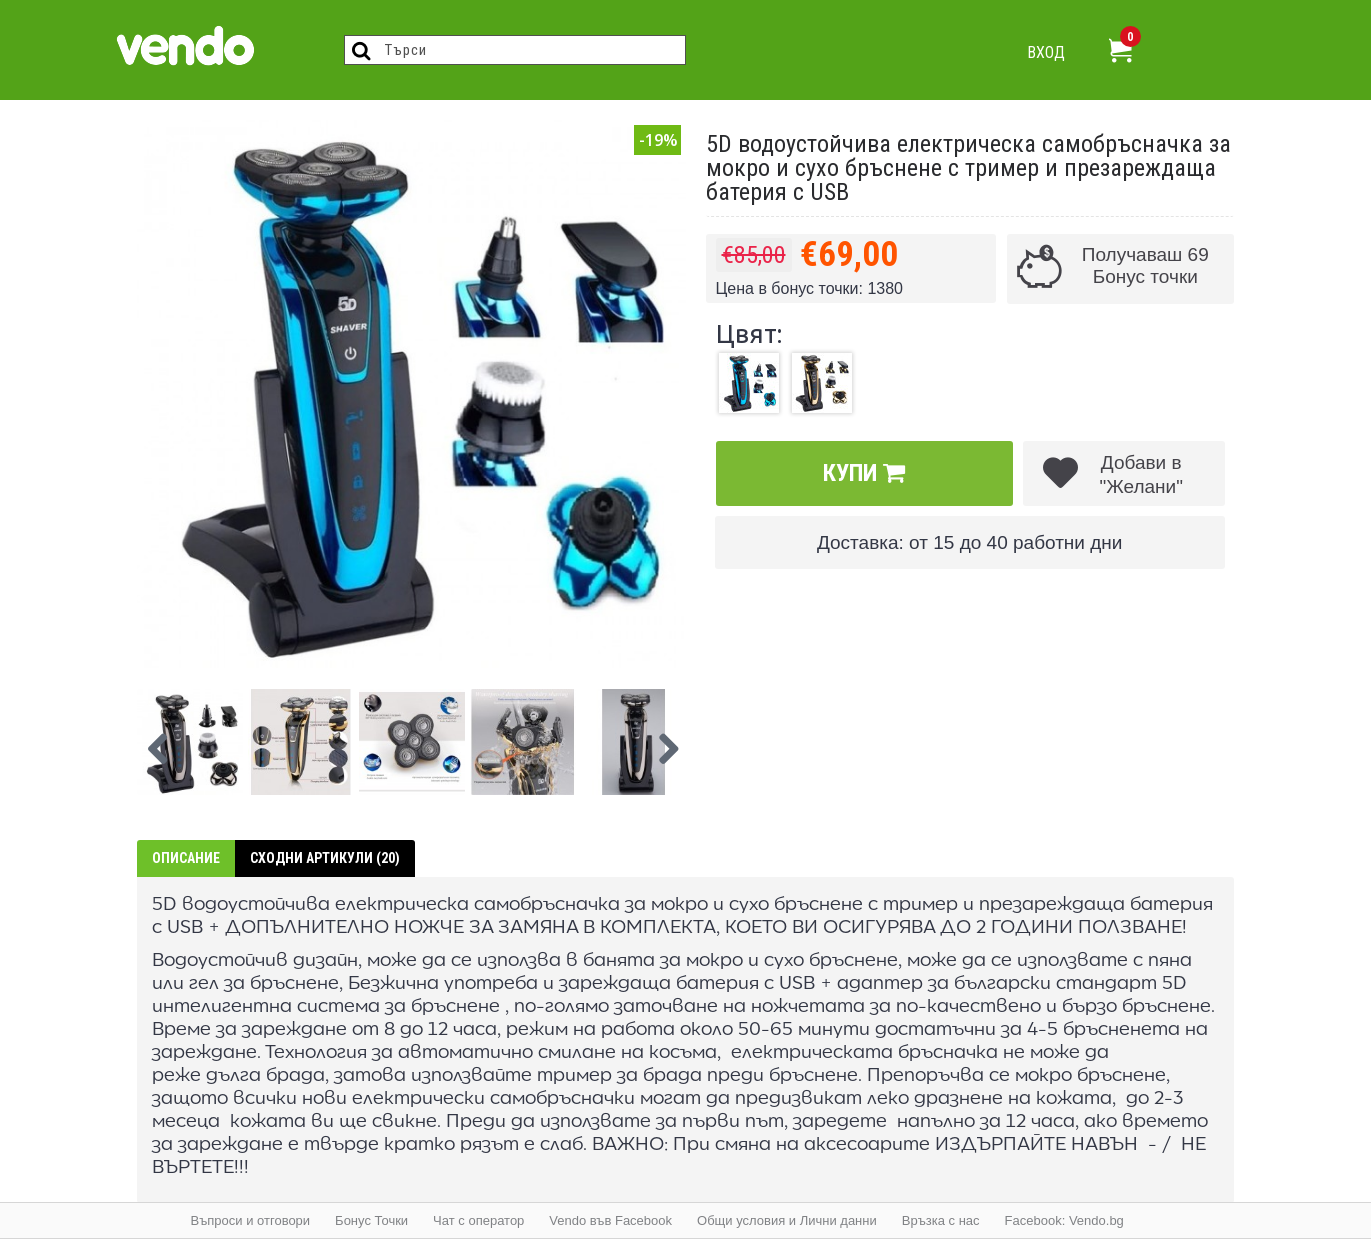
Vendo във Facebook (610, 1220)
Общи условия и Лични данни (787, 1220)
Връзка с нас (941, 1220)
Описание (186, 858)
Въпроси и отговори (251, 1220)
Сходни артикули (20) (325, 858)
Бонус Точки (371, 1220)
